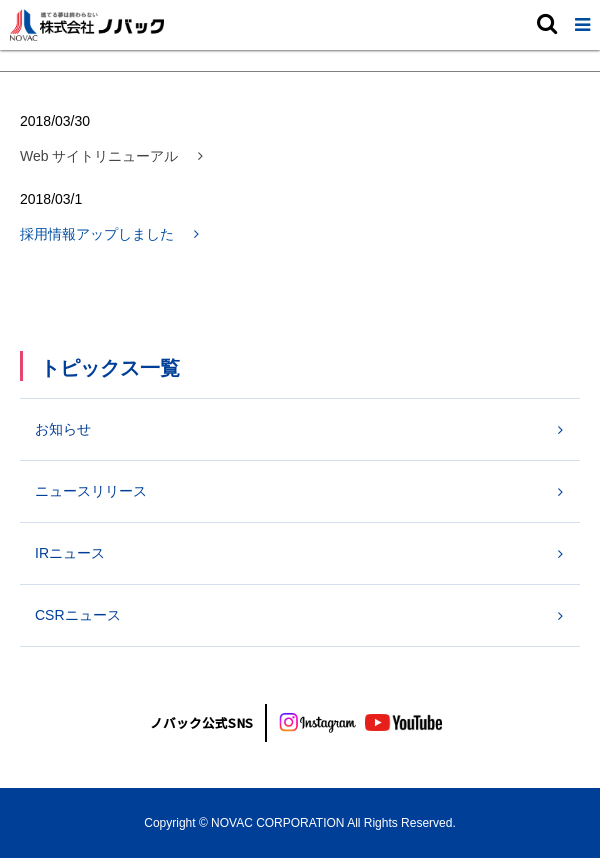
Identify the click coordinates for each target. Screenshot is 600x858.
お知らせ (63, 429)
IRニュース (70, 553)
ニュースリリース (91, 491)
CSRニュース (78, 615)
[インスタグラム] (318, 722)
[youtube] (404, 723)
